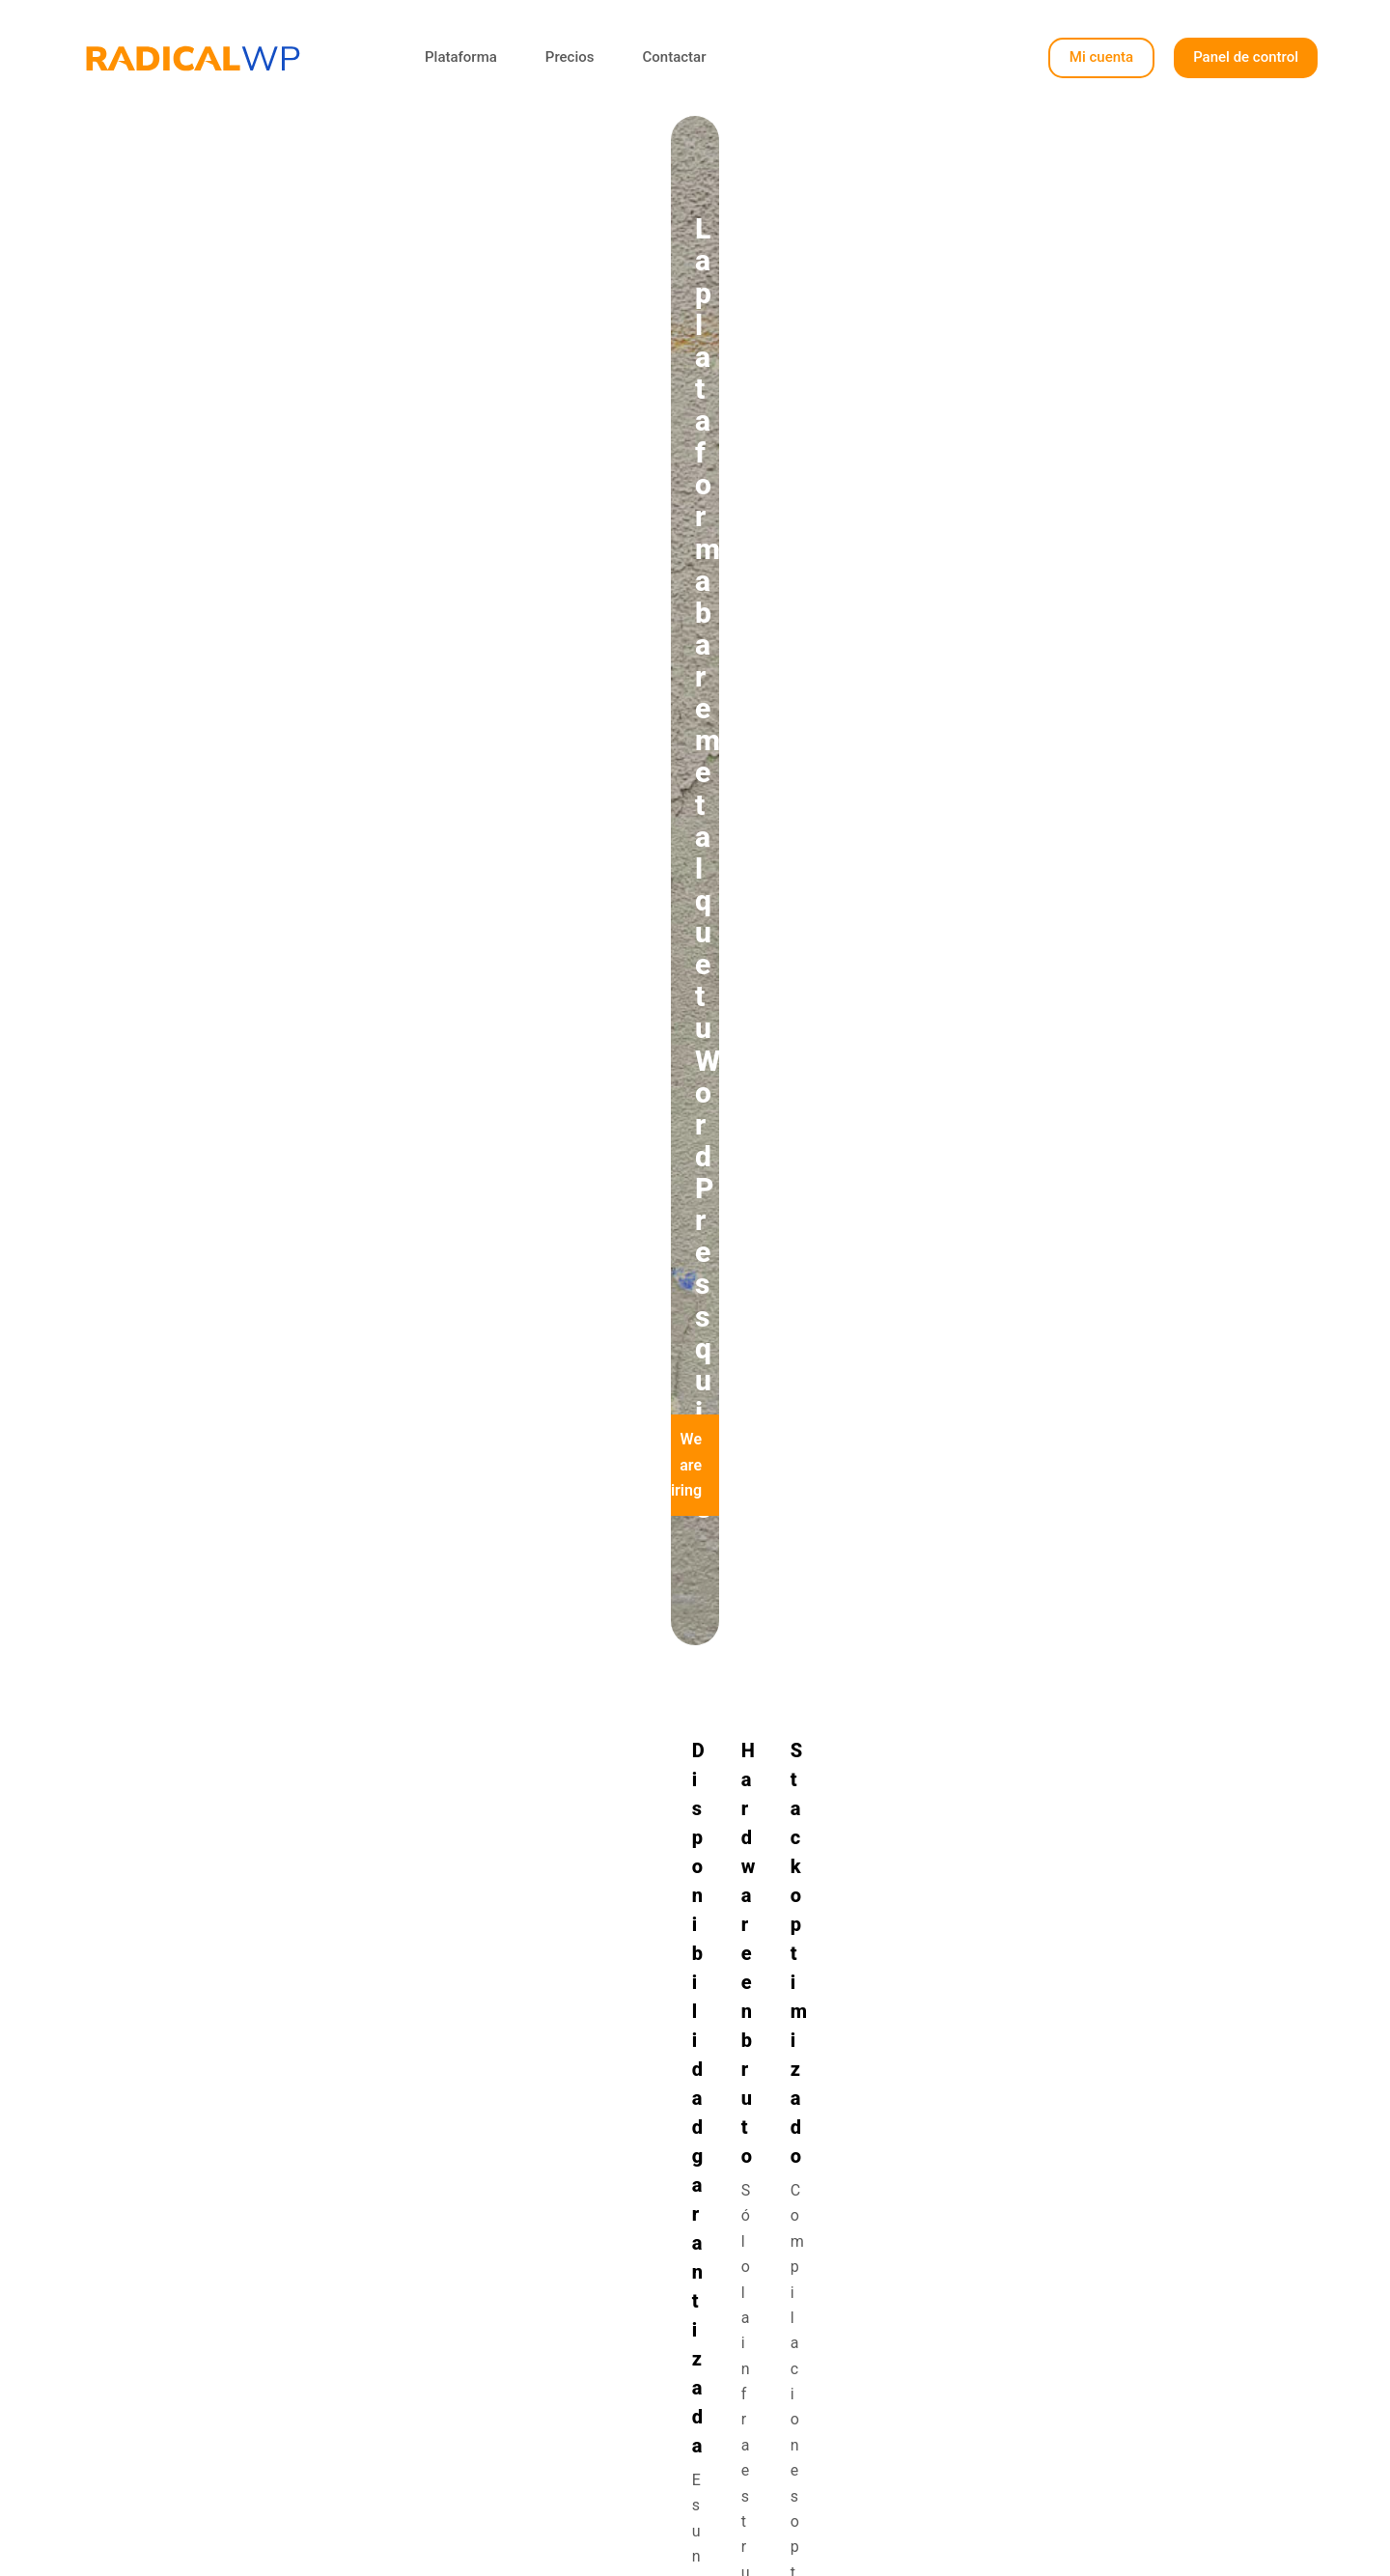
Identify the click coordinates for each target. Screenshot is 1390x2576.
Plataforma (461, 57)
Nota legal (866, 2403)
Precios (570, 57)
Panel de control (1245, 57)
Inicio (577, 2327)
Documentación (885, 2378)
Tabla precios (605, 2378)
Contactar (674, 57)
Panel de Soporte (890, 2352)
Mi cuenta (1101, 57)
